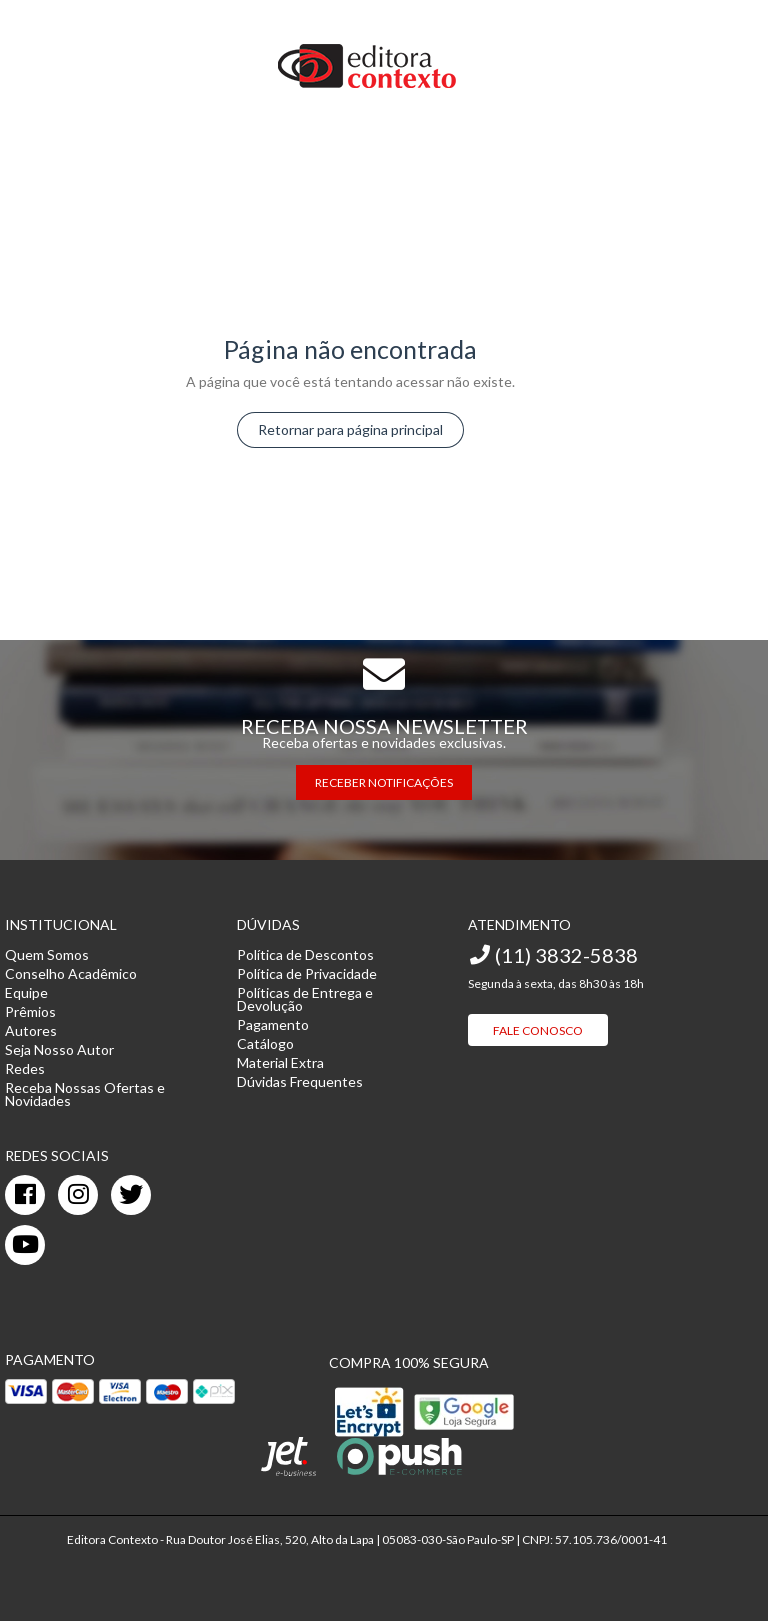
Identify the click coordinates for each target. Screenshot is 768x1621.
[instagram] (78, 1195)
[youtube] (25, 1245)
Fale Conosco (538, 1030)
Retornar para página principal (350, 429)
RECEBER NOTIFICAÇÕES (384, 782)
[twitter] (131, 1195)
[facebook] (25, 1195)
